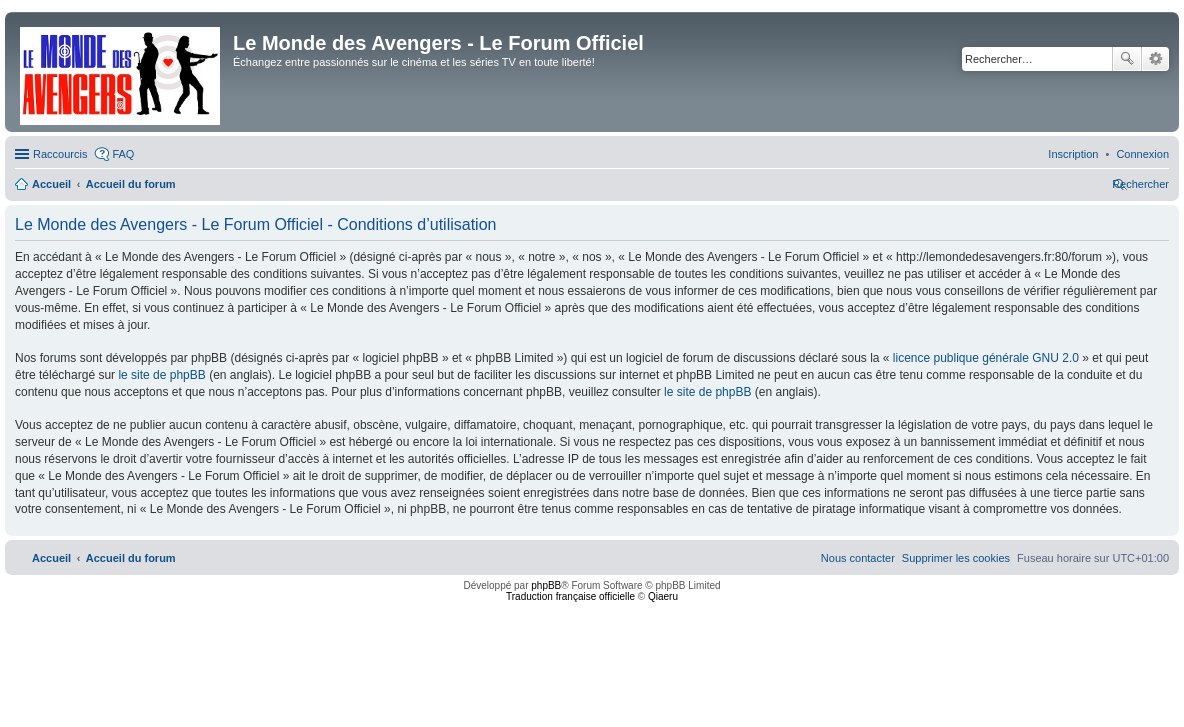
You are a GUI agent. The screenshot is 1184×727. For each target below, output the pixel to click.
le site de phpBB (161, 375)
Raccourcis (60, 154)
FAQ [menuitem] (123, 154)
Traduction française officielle (570, 596)
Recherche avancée (1155, 59)
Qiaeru (663, 596)
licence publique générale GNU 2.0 (986, 358)
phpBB (546, 585)
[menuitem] (1142, 154)
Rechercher (1127, 59)
